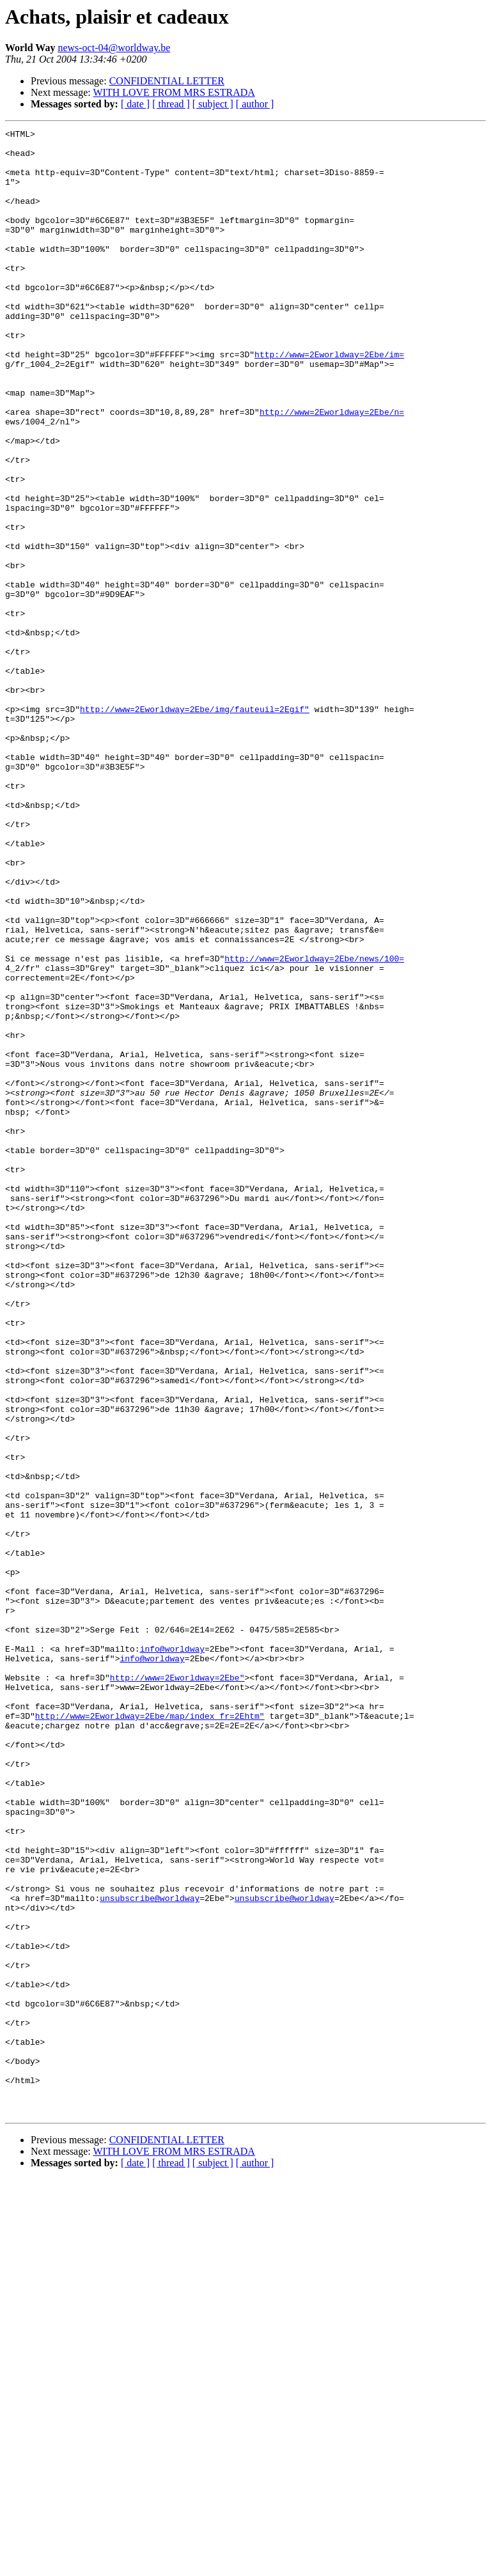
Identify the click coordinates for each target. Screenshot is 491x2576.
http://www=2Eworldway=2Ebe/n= (332, 469)
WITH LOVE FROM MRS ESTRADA (173, 92)
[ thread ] (171, 103)
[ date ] (135, 103)
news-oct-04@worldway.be (114, 47)
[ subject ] (212, 103)
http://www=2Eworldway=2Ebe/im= (329, 400)
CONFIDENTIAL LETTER (166, 80)
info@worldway (172, 1953)
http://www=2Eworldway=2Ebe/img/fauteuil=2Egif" (194, 826)
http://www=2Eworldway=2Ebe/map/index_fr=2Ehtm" (150, 2034)
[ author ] (255, 103)
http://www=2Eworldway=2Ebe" (177, 1988)
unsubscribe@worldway (149, 2252)
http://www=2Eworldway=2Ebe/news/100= (314, 1125)
